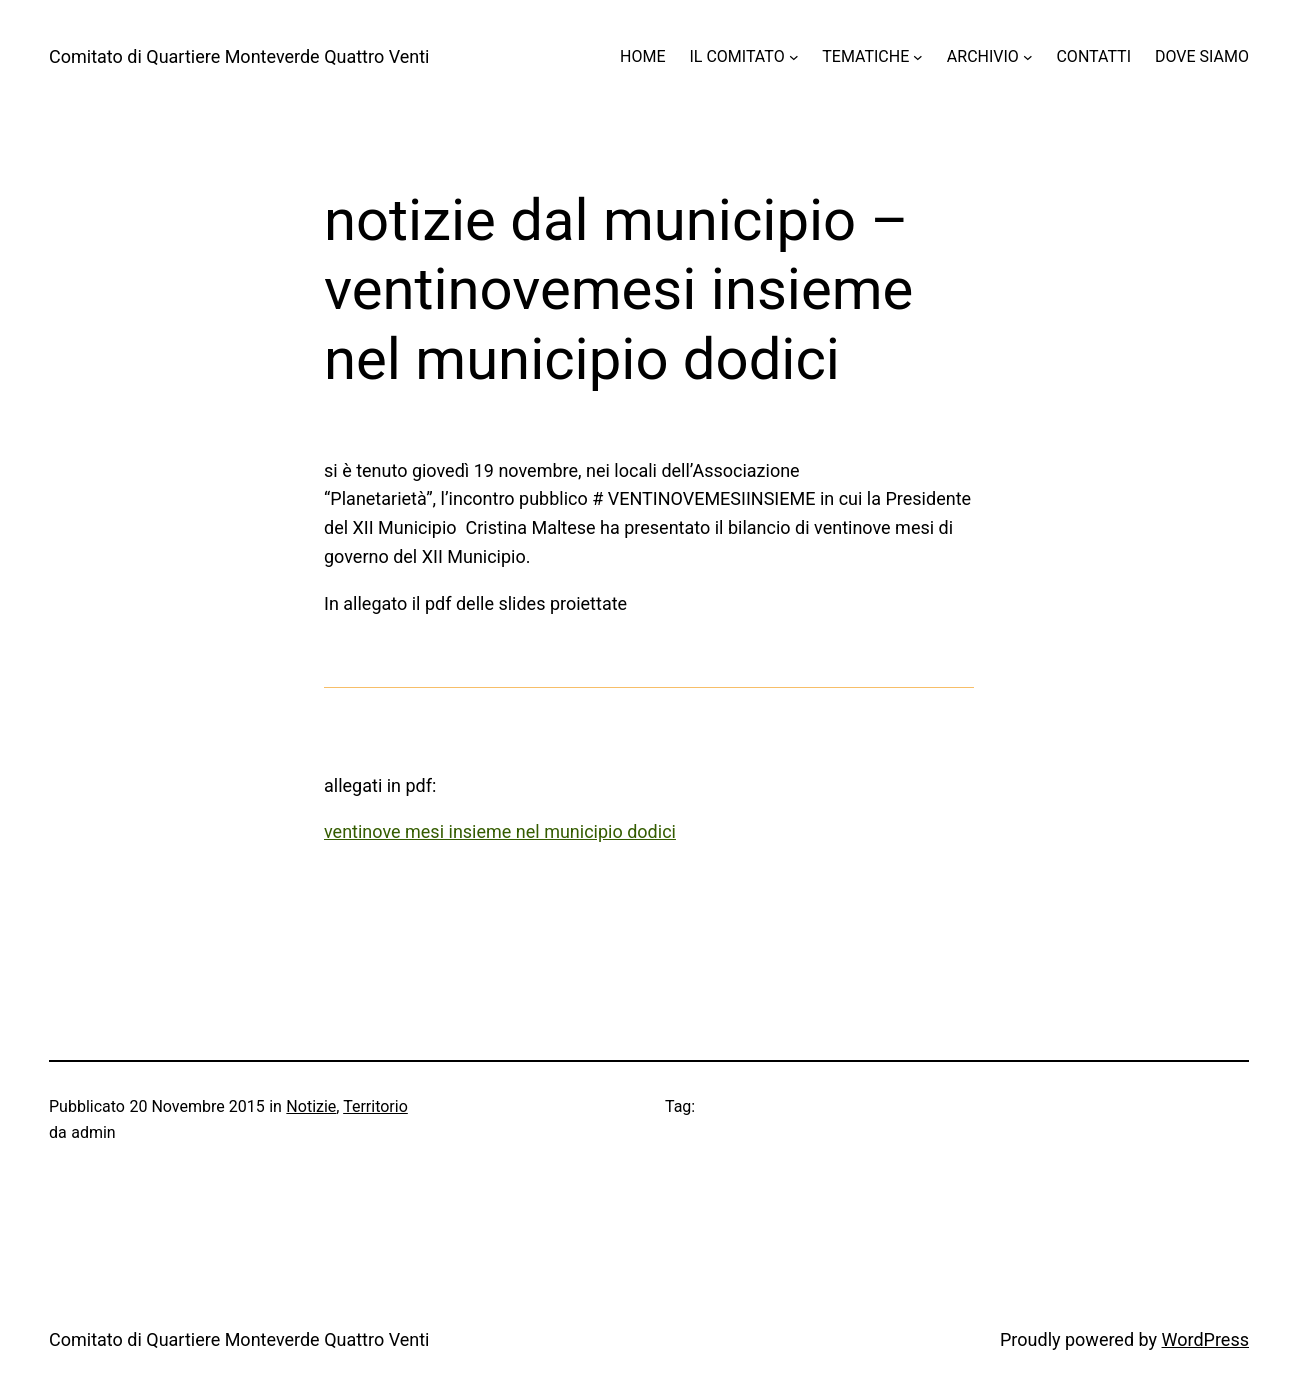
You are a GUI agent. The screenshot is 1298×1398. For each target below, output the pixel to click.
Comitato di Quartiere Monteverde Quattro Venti (239, 56)
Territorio (375, 1106)
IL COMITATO (736, 56)
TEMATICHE (865, 56)
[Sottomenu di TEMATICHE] (918, 57)
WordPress (1205, 1339)
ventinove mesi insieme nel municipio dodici (500, 831)
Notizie (311, 1106)
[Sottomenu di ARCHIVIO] (1028, 57)
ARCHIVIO (983, 56)
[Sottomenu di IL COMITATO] (794, 57)
